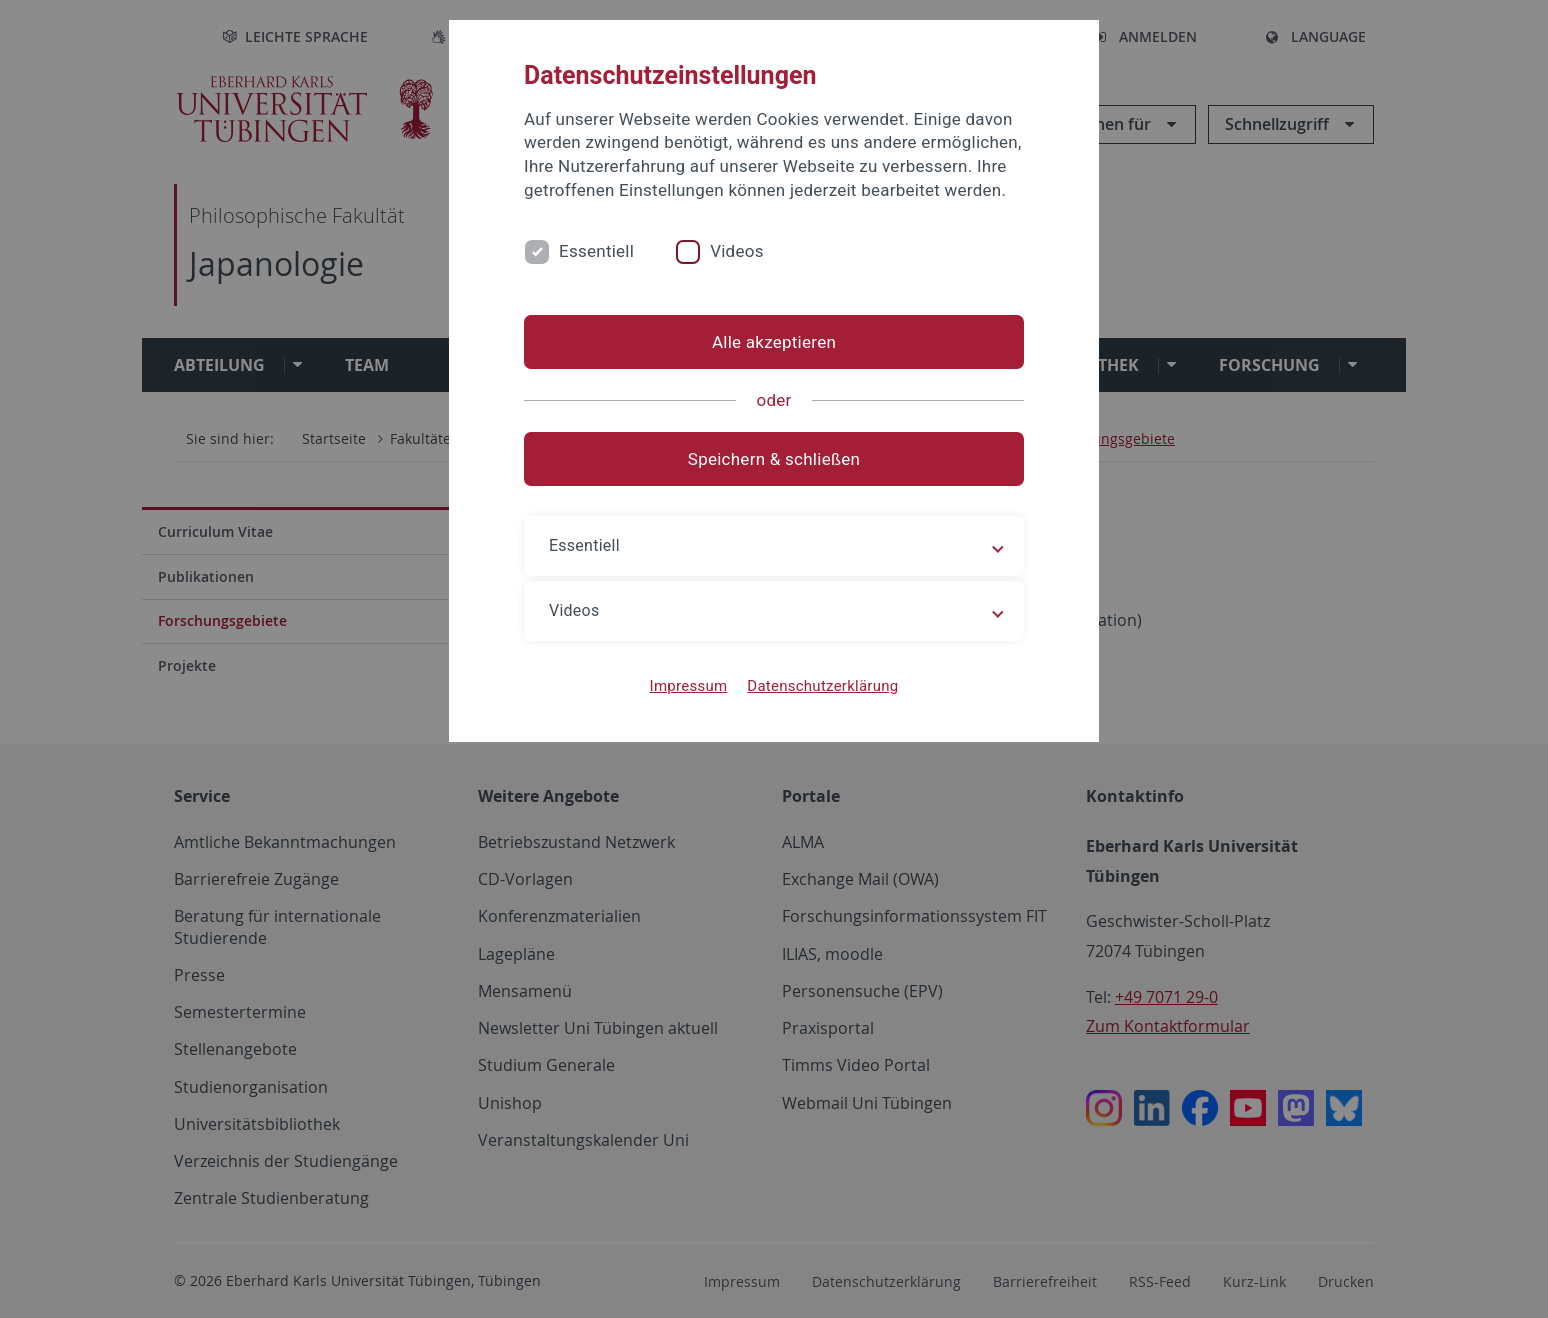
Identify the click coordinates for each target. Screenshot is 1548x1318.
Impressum (689, 686)
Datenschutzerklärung (822, 686)
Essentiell (596, 251)
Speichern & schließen (774, 459)
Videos (737, 251)
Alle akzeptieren (774, 342)
